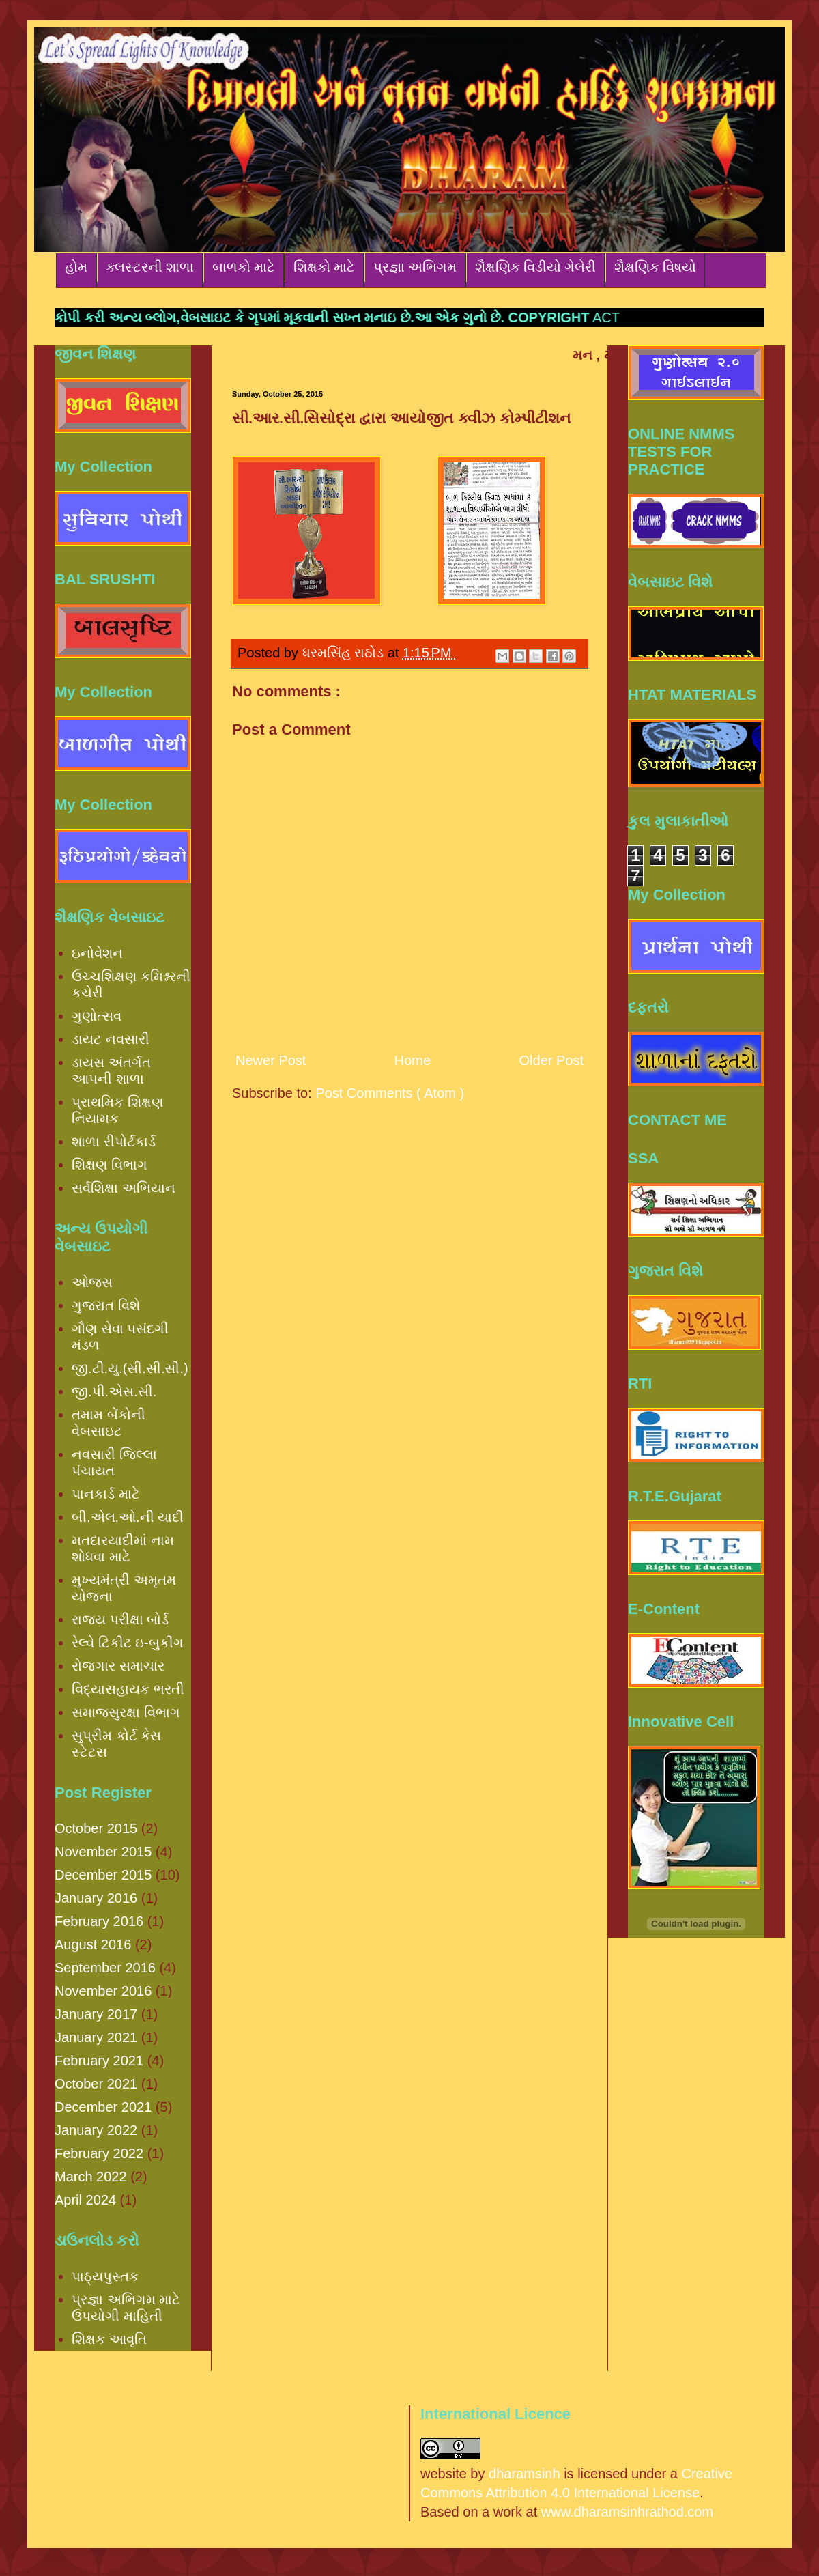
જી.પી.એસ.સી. (114, 1391)
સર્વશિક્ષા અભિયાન (123, 1187)
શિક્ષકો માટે (324, 266)
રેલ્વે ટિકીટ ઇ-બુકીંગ (128, 1642)
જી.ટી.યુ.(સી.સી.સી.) (130, 1368)
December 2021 (103, 2106)
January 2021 (96, 2037)
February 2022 (99, 2153)
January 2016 (96, 1898)
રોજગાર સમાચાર (118, 1665)
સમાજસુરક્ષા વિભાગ (126, 1712)
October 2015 (96, 1828)
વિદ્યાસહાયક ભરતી (128, 1689)
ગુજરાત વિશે (106, 1305)
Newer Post (270, 1060)
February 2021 (99, 2060)
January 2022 (96, 2130)
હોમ (76, 266)
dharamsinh (524, 2473)
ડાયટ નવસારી (110, 1039)
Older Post (551, 1060)
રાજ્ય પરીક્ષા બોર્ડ (120, 1619)
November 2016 (103, 1990)
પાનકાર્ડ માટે (106, 1493)
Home (412, 1060)
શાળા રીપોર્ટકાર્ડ (114, 1141)
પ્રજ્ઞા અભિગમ (415, 266)
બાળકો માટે (243, 266)
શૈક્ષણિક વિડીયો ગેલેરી (535, 266)
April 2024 (85, 2199)
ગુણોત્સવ (96, 1015)
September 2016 (105, 1967)
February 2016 (99, 1921)
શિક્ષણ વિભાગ (109, 1164)
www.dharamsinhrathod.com (627, 2511)
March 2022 (91, 2176)
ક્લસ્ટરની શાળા (150, 266)
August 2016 (93, 1944)
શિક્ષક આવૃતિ (109, 2339)
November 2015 (103, 1851)
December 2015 (103, 1874)
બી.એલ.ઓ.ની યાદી (128, 1517)
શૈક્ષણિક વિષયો (655, 266)
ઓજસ (92, 1282)
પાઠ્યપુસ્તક (105, 2276)
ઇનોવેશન (97, 953)
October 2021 (96, 2083)
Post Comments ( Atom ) (389, 1093)
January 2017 (96, 2014)
